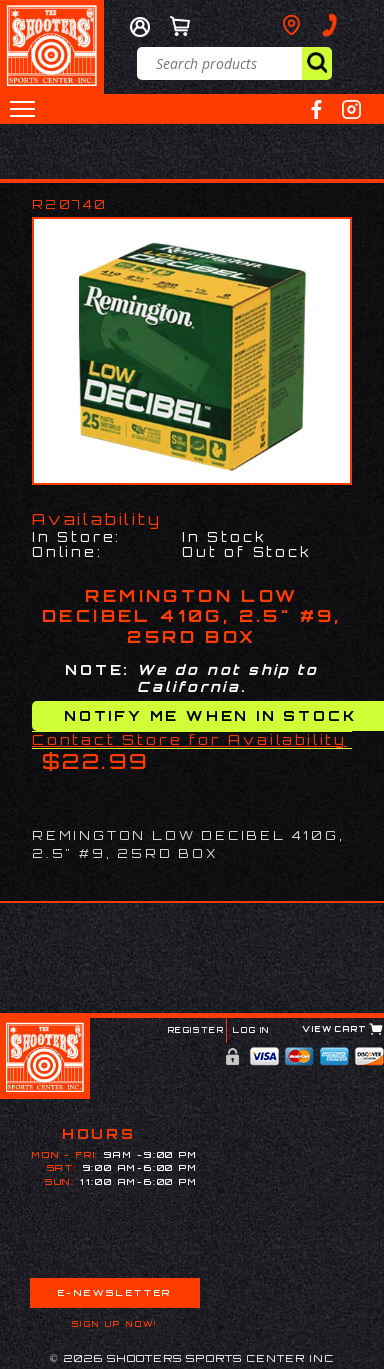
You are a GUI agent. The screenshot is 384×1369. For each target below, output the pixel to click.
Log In (251, 1030)
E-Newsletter (115, 1292)
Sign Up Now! (115, 1324)
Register (196, 1030)
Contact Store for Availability (189, 739)
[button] (22, 109)
